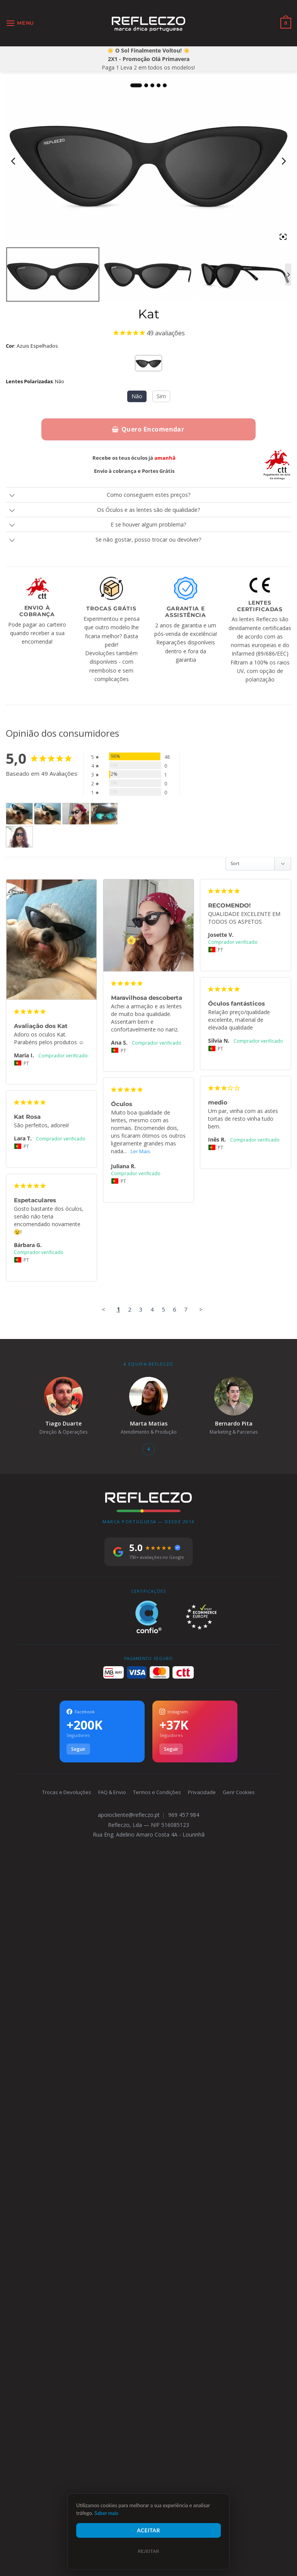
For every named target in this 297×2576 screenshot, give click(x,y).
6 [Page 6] (174, 2302)
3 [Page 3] (141, 2302)
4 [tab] (158, 85)
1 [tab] (136, 85)
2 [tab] (146, 85)
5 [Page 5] (163, 2302)
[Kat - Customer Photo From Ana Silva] (76, 813)
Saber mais (106, 2513)
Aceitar (148, 2530)
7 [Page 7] (186, 2302)
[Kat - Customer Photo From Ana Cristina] (104, 813)
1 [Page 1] (118, 2302)
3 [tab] (152, 85)
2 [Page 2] (129, 2302)
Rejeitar (148, 2551)
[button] (20, 23)
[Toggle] (12, 496)
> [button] (201, 2302)
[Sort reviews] (258, 863)
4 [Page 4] (152, 2302)
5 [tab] (165, 85)
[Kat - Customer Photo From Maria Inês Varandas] (19, 813)
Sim (161, 396)
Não (136, 396)
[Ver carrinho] (285, 23)
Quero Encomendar (148, 429)
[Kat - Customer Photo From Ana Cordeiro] (19, 837)
